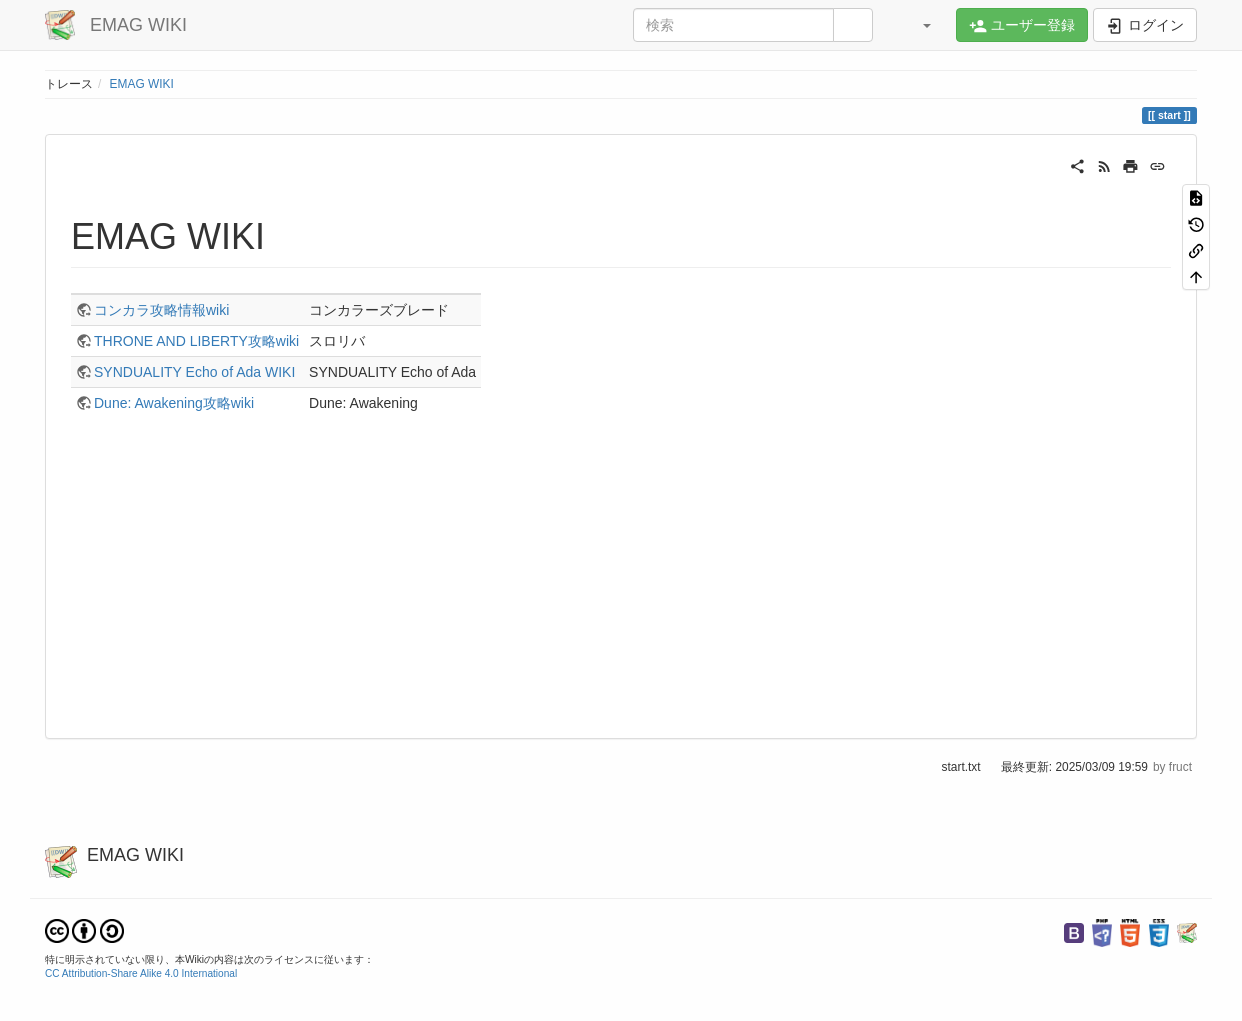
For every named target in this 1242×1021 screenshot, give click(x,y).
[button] (917, 25)
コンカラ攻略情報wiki (161, 310)
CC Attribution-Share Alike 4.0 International (141, 973)
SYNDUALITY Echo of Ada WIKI (194, 372)
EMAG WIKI (142, 84)
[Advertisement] (621, 578)
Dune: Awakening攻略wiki (174, 403)
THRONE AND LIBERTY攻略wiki (196, 341)
